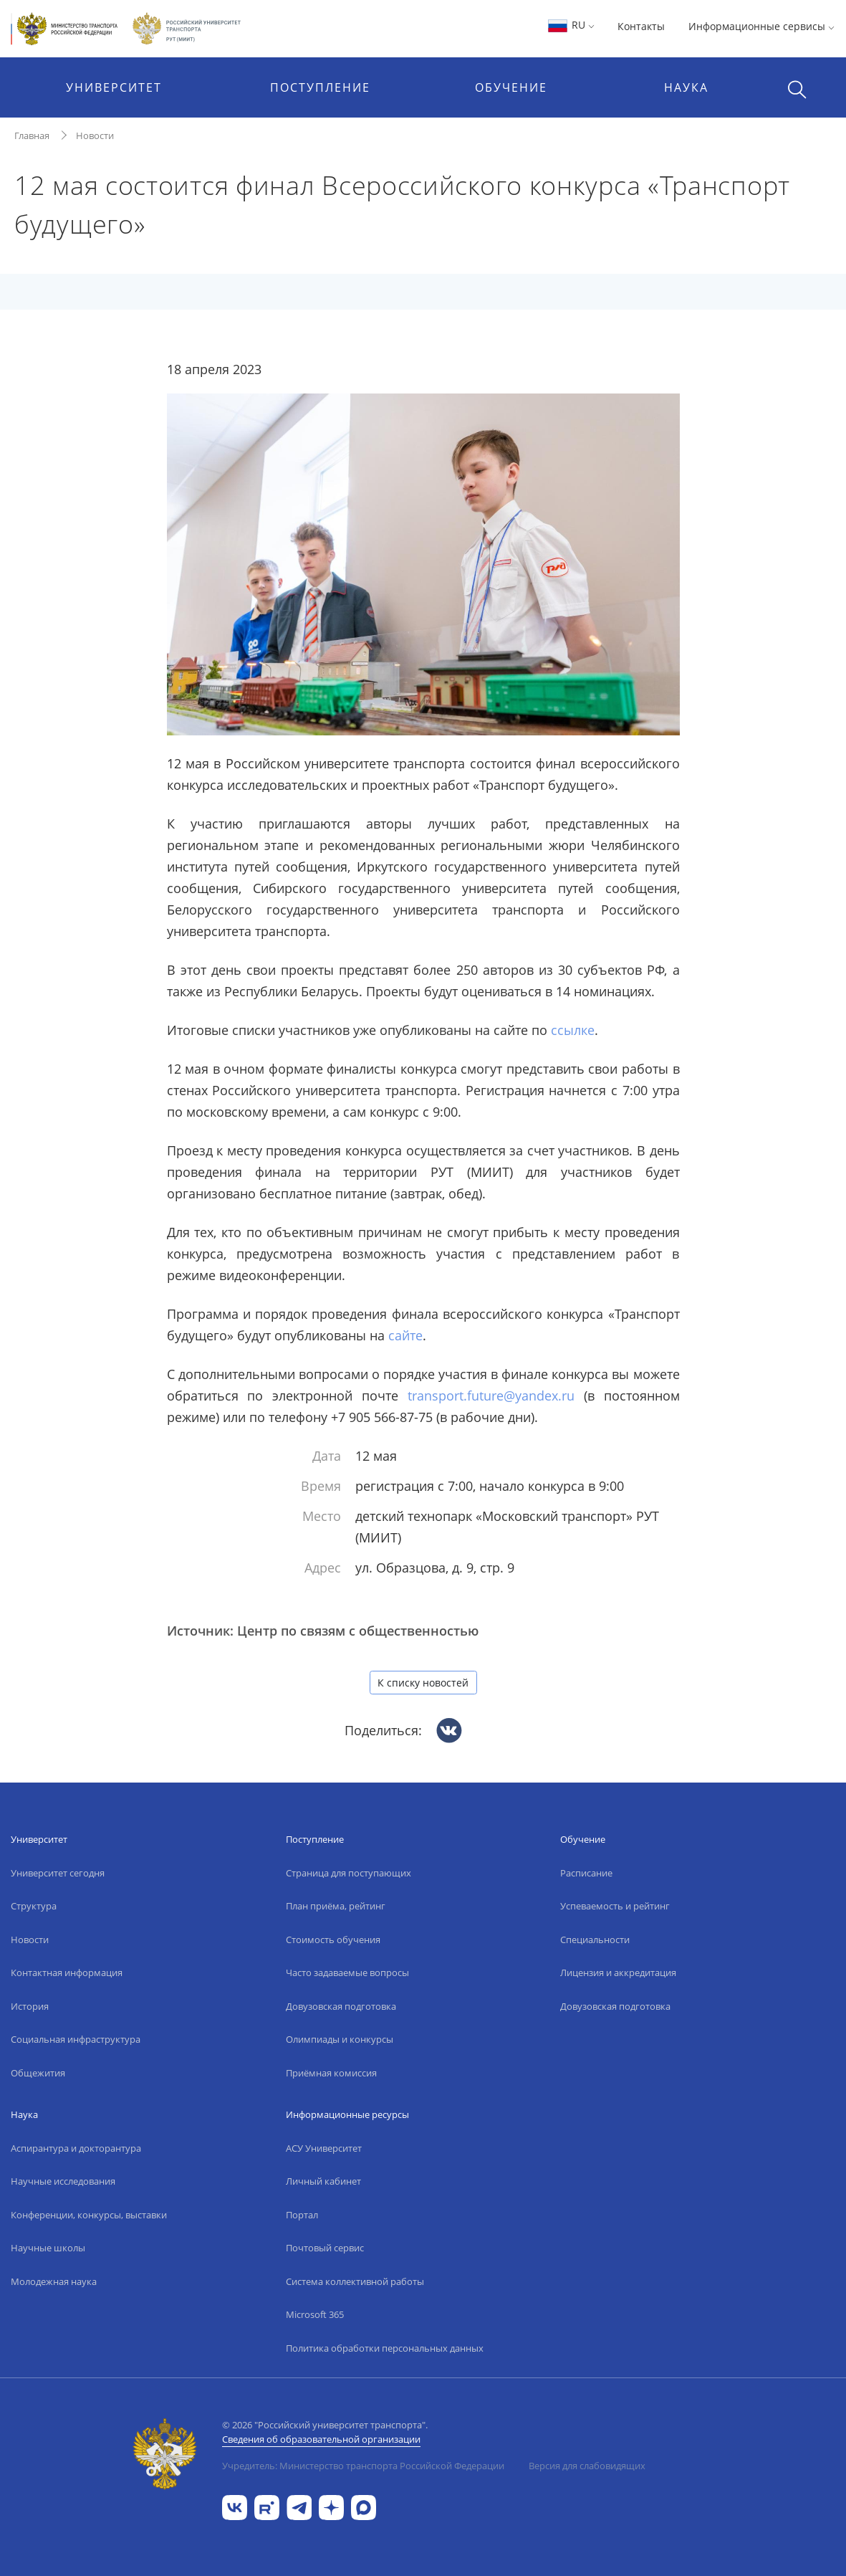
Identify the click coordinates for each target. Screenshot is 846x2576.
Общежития (38, 2072)
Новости (95, 135)
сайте (405, 1335)
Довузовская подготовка (341, 2006)
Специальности (595, 1939)
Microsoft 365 (315, 2314)
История (30, 2006)
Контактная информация (66, 1972)
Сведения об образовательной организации (321, 2439)
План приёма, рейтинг (335, 1905)
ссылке (573, 1030)
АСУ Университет (324, 2148)
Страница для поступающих (348, 1872)
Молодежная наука (54, 2281)
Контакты (641, 26)
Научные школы (48, 2247)
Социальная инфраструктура (75, 2039)
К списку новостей (423, 1682)
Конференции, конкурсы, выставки (89, 2214)
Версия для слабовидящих (587, 2465)
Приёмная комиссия (331, 2072)
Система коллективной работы (355, 2281)
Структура (34, 1905)
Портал (302, 2214)
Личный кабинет (323, 2181)
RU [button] (571, 25)
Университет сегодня (58, 1872)
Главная (31, 135)
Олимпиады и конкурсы (339, 2039)
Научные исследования (63, 2181)
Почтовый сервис (325, 2247)
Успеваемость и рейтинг (615, 1905)
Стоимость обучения (333, 1939)
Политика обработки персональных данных (385, 2348)
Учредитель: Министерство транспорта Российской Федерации (363, 2465)
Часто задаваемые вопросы (347, 1972)
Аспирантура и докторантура (76, 2148)
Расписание (586, 1872)
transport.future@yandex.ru (491, 1395)
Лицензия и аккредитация (618, 1972)
